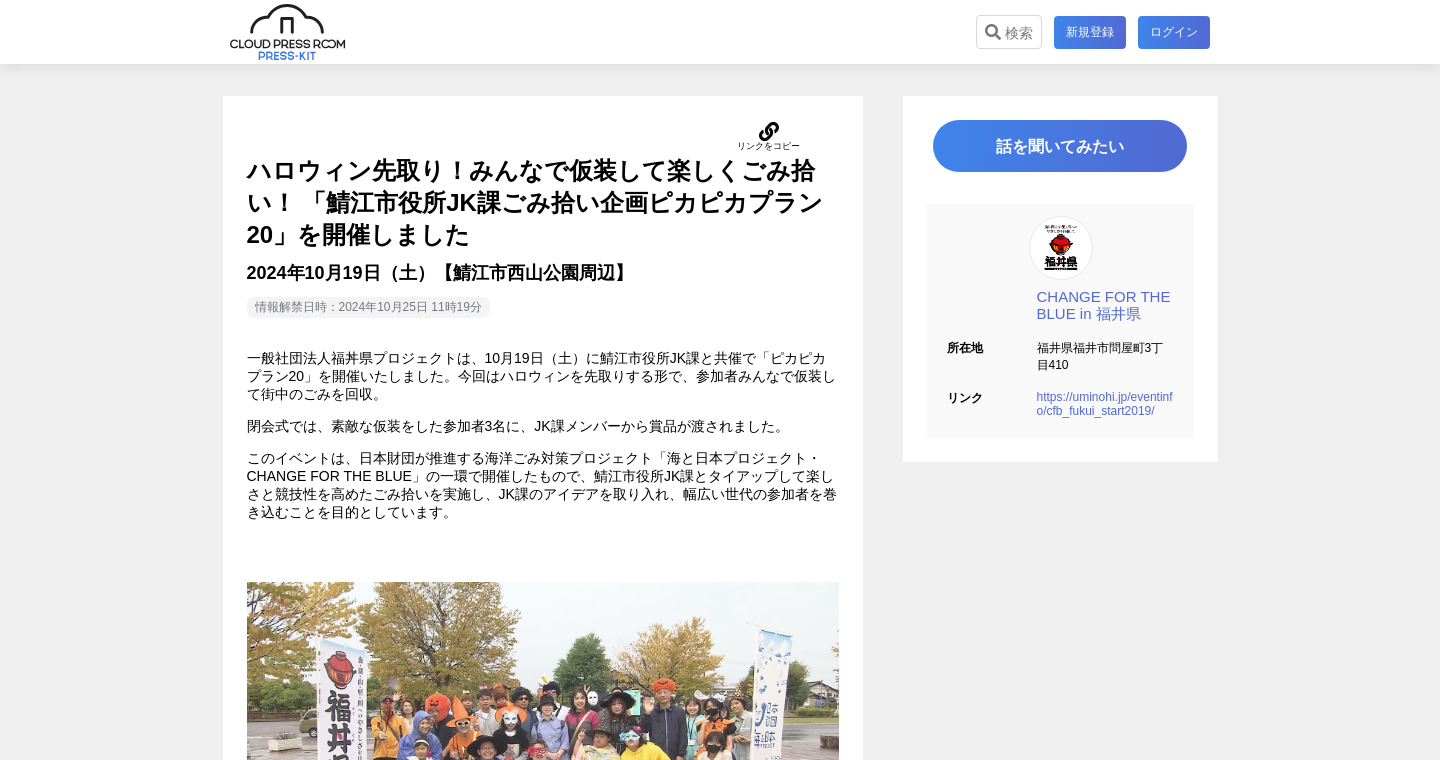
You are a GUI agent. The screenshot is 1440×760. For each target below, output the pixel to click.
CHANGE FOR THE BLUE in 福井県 (1104, 306)
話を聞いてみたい (1060, 146)
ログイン (1174, 32)
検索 (1009, 32)
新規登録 (1090, 32)
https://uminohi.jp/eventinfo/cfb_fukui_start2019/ (1105, 405)
